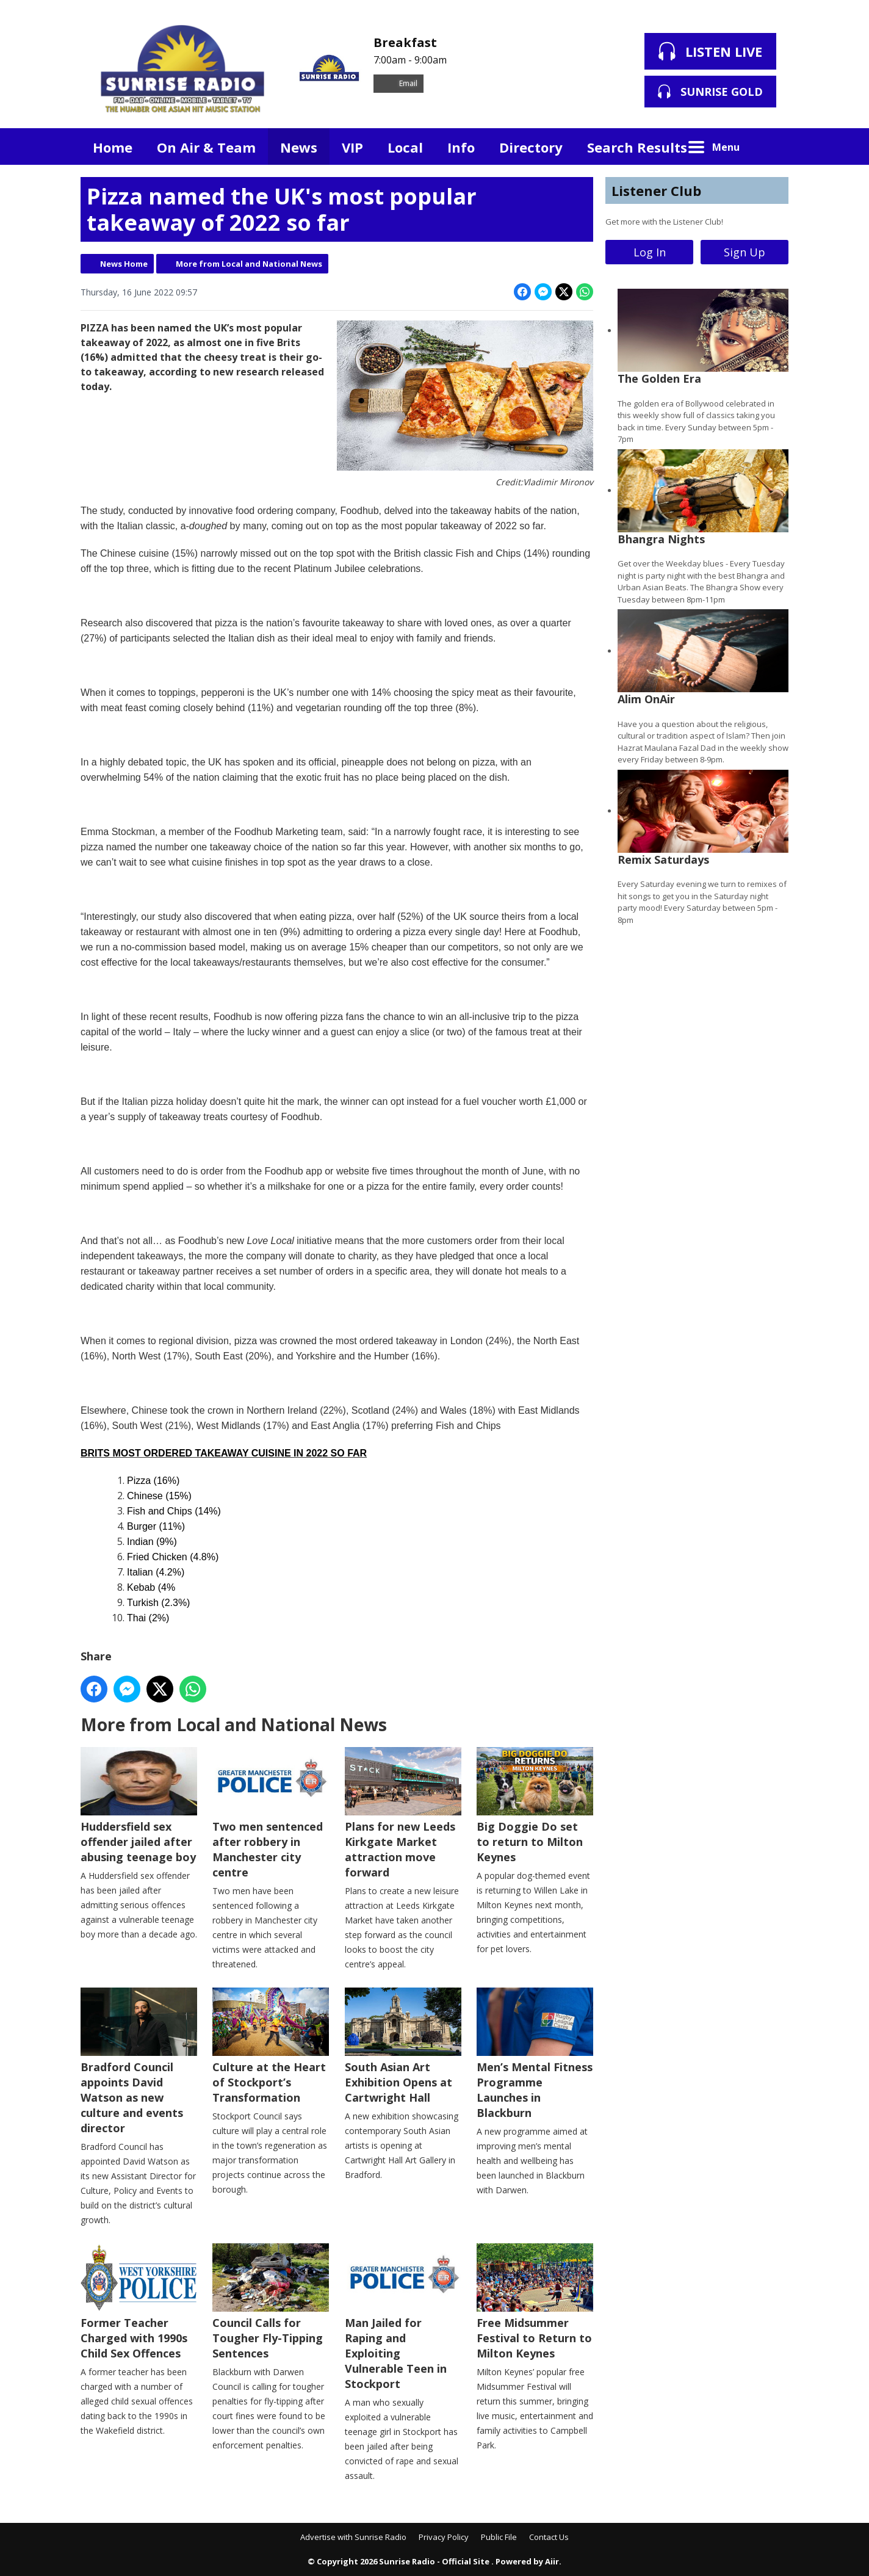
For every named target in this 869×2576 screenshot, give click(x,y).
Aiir (552, 2561)
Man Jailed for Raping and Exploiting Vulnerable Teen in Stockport (403, 2317)
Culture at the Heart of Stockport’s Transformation (270, 2046)
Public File (499, 2536)
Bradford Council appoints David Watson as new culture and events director (139, 2061)
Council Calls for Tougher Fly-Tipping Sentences (270, 2302)
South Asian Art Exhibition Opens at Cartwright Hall (403, 2046)
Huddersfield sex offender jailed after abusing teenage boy (139, 1805)
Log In (649, 252)
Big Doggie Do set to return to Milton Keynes (535, 1805)
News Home (124, 263)
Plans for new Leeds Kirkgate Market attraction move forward (403, 1813)
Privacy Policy (444, 2536)
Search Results (637, 147)
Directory (531, 147)
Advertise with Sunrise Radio (353, 2536)
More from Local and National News (249, 263)
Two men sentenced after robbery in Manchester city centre (270, 1813)
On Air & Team (206, 147)
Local (405, 147)
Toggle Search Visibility (770, 146)
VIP (352, 147)
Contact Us (549, 2536)
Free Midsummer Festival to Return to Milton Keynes (535, 2302)
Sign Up (744, 252)
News (298, 147)
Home (112, 147)
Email (398, 83)
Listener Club (656, 190)
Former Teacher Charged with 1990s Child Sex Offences (139, 2302)
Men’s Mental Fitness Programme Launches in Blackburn (535, 2054)
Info (461, 147)
